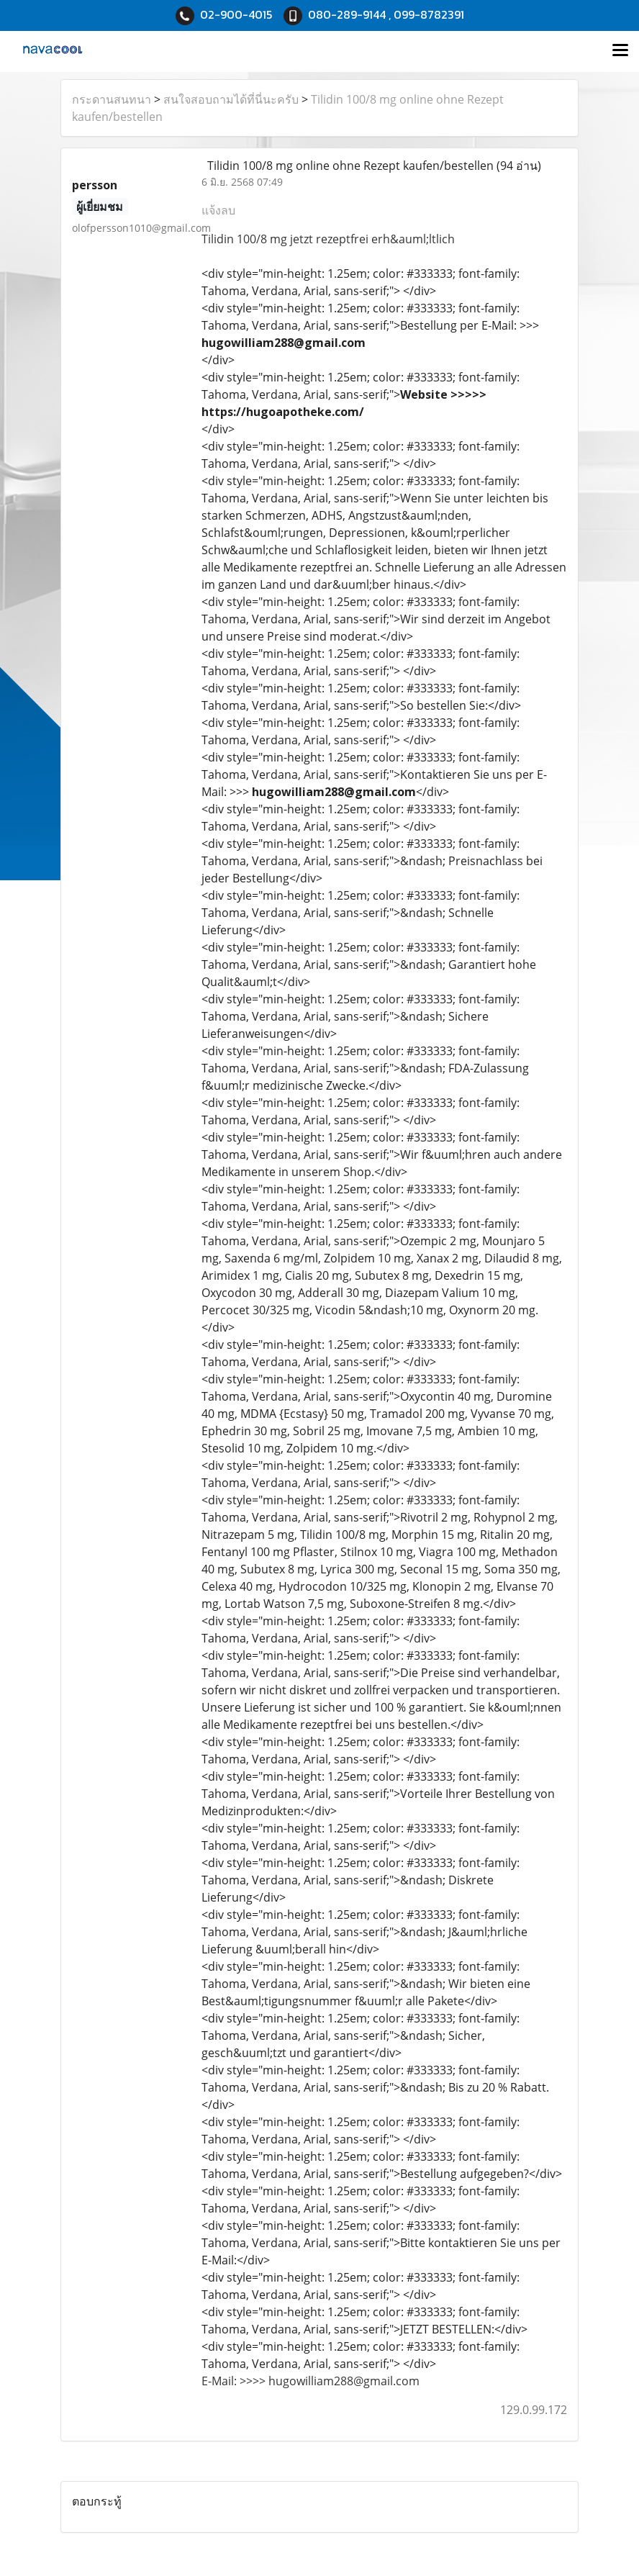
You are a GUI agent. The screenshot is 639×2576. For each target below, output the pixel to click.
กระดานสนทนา (111, 99)
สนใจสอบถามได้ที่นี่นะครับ (231, 99)
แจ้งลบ (218, 210)
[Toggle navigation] (620, 51)
